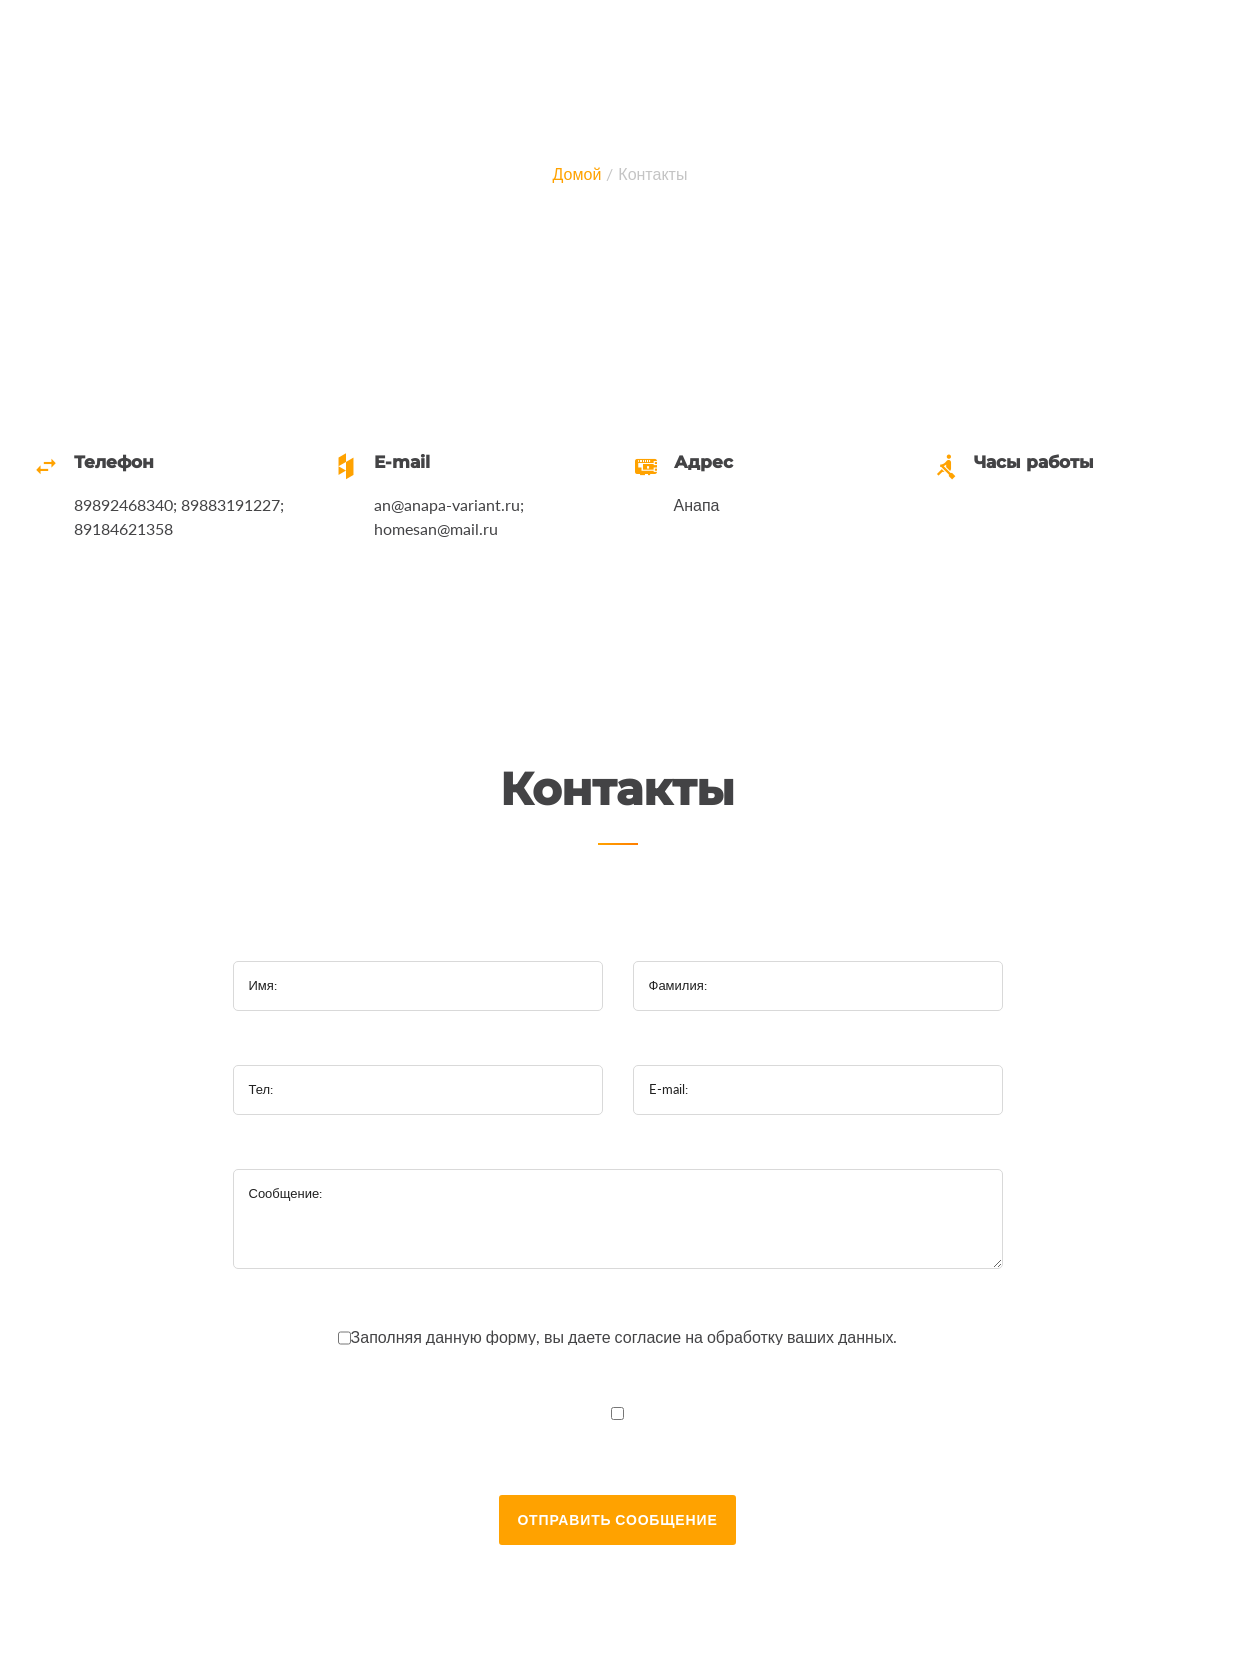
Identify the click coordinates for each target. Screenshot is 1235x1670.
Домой (577, 173)
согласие (650, 1336)
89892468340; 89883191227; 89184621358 (179, 516)
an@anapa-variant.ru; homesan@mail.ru (449, 516)
